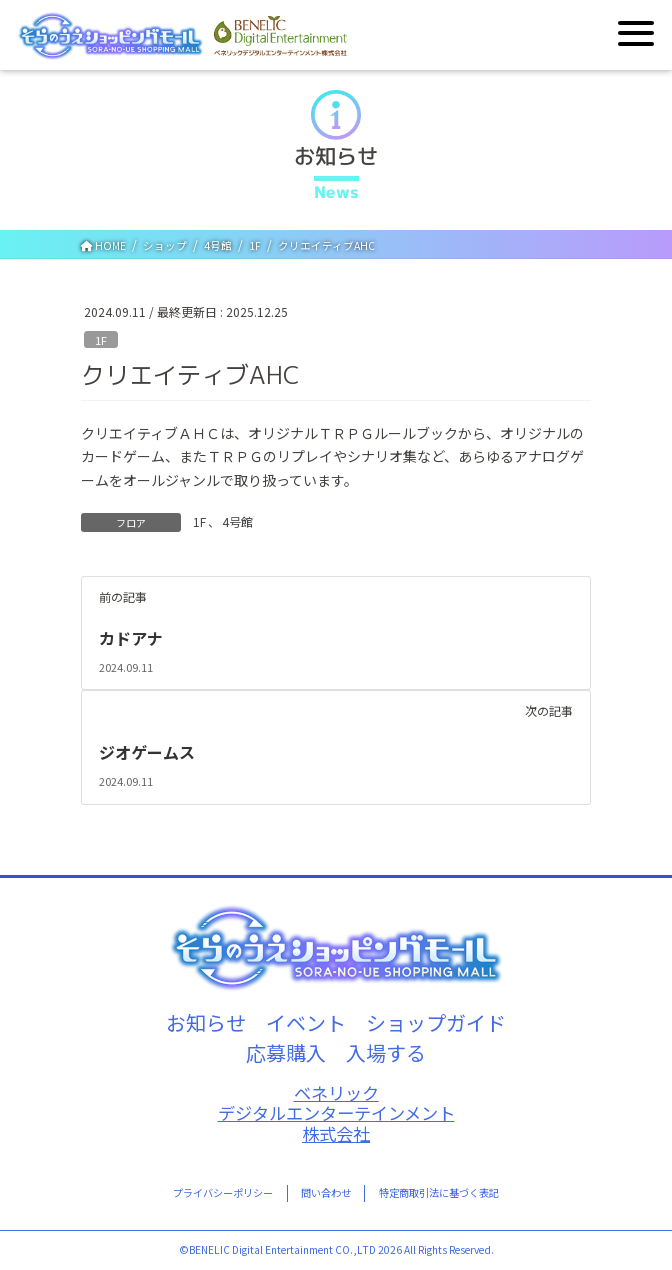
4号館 (237, 521)
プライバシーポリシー (223, 1192)
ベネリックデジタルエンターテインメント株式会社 (336, 1114)
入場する (386, 1052)
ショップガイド (436, 1022)
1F (101, 340)
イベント (306, 1022)
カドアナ (131, 638)
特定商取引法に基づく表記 (439, 1192)
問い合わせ (326, 1192)
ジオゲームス (147, 752)
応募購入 (286, 1052)
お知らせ (206, 1022)
